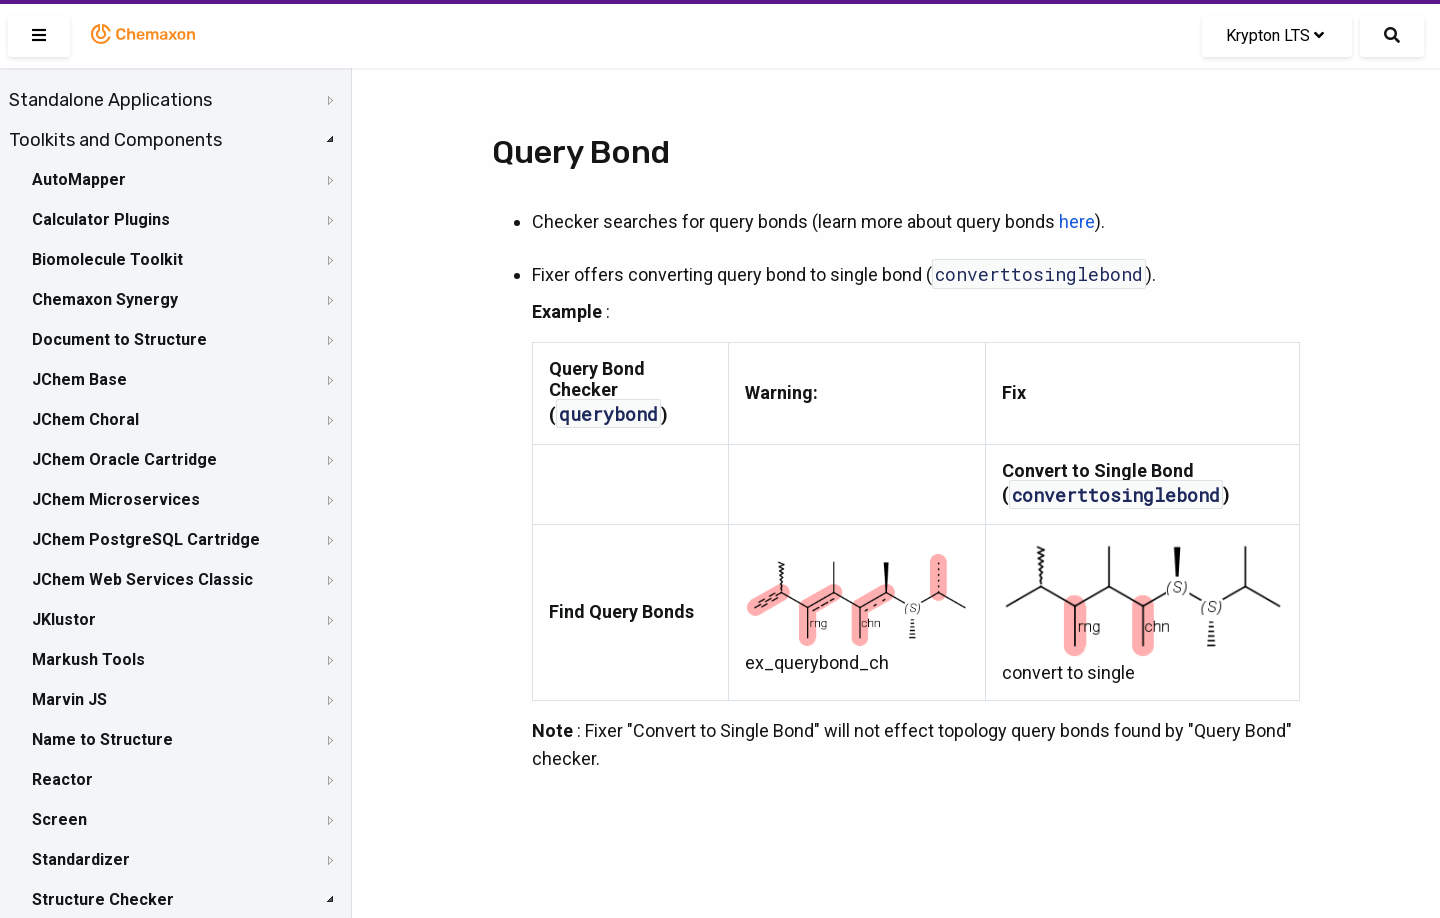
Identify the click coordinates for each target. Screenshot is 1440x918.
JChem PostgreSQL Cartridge (146, 539)
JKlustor (64, 619)
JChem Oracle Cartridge (124, 459)
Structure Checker (103, 899)
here (1077, 221)
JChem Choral (85, 419)
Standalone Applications (110, 100)
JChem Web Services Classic (142, 579)
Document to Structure (119, 339)
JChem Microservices (116, 499)
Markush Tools (88, 659)
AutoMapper (79, 179)
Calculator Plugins (101, 219)
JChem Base (79, 379)
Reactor (62, 779)
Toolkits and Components (115, 140)
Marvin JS (69, 699)
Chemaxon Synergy (105, 299)
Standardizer (81, 859)
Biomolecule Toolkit (107, 259)
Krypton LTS (1275, 35)
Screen (59, 819)
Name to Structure (102, 739)
